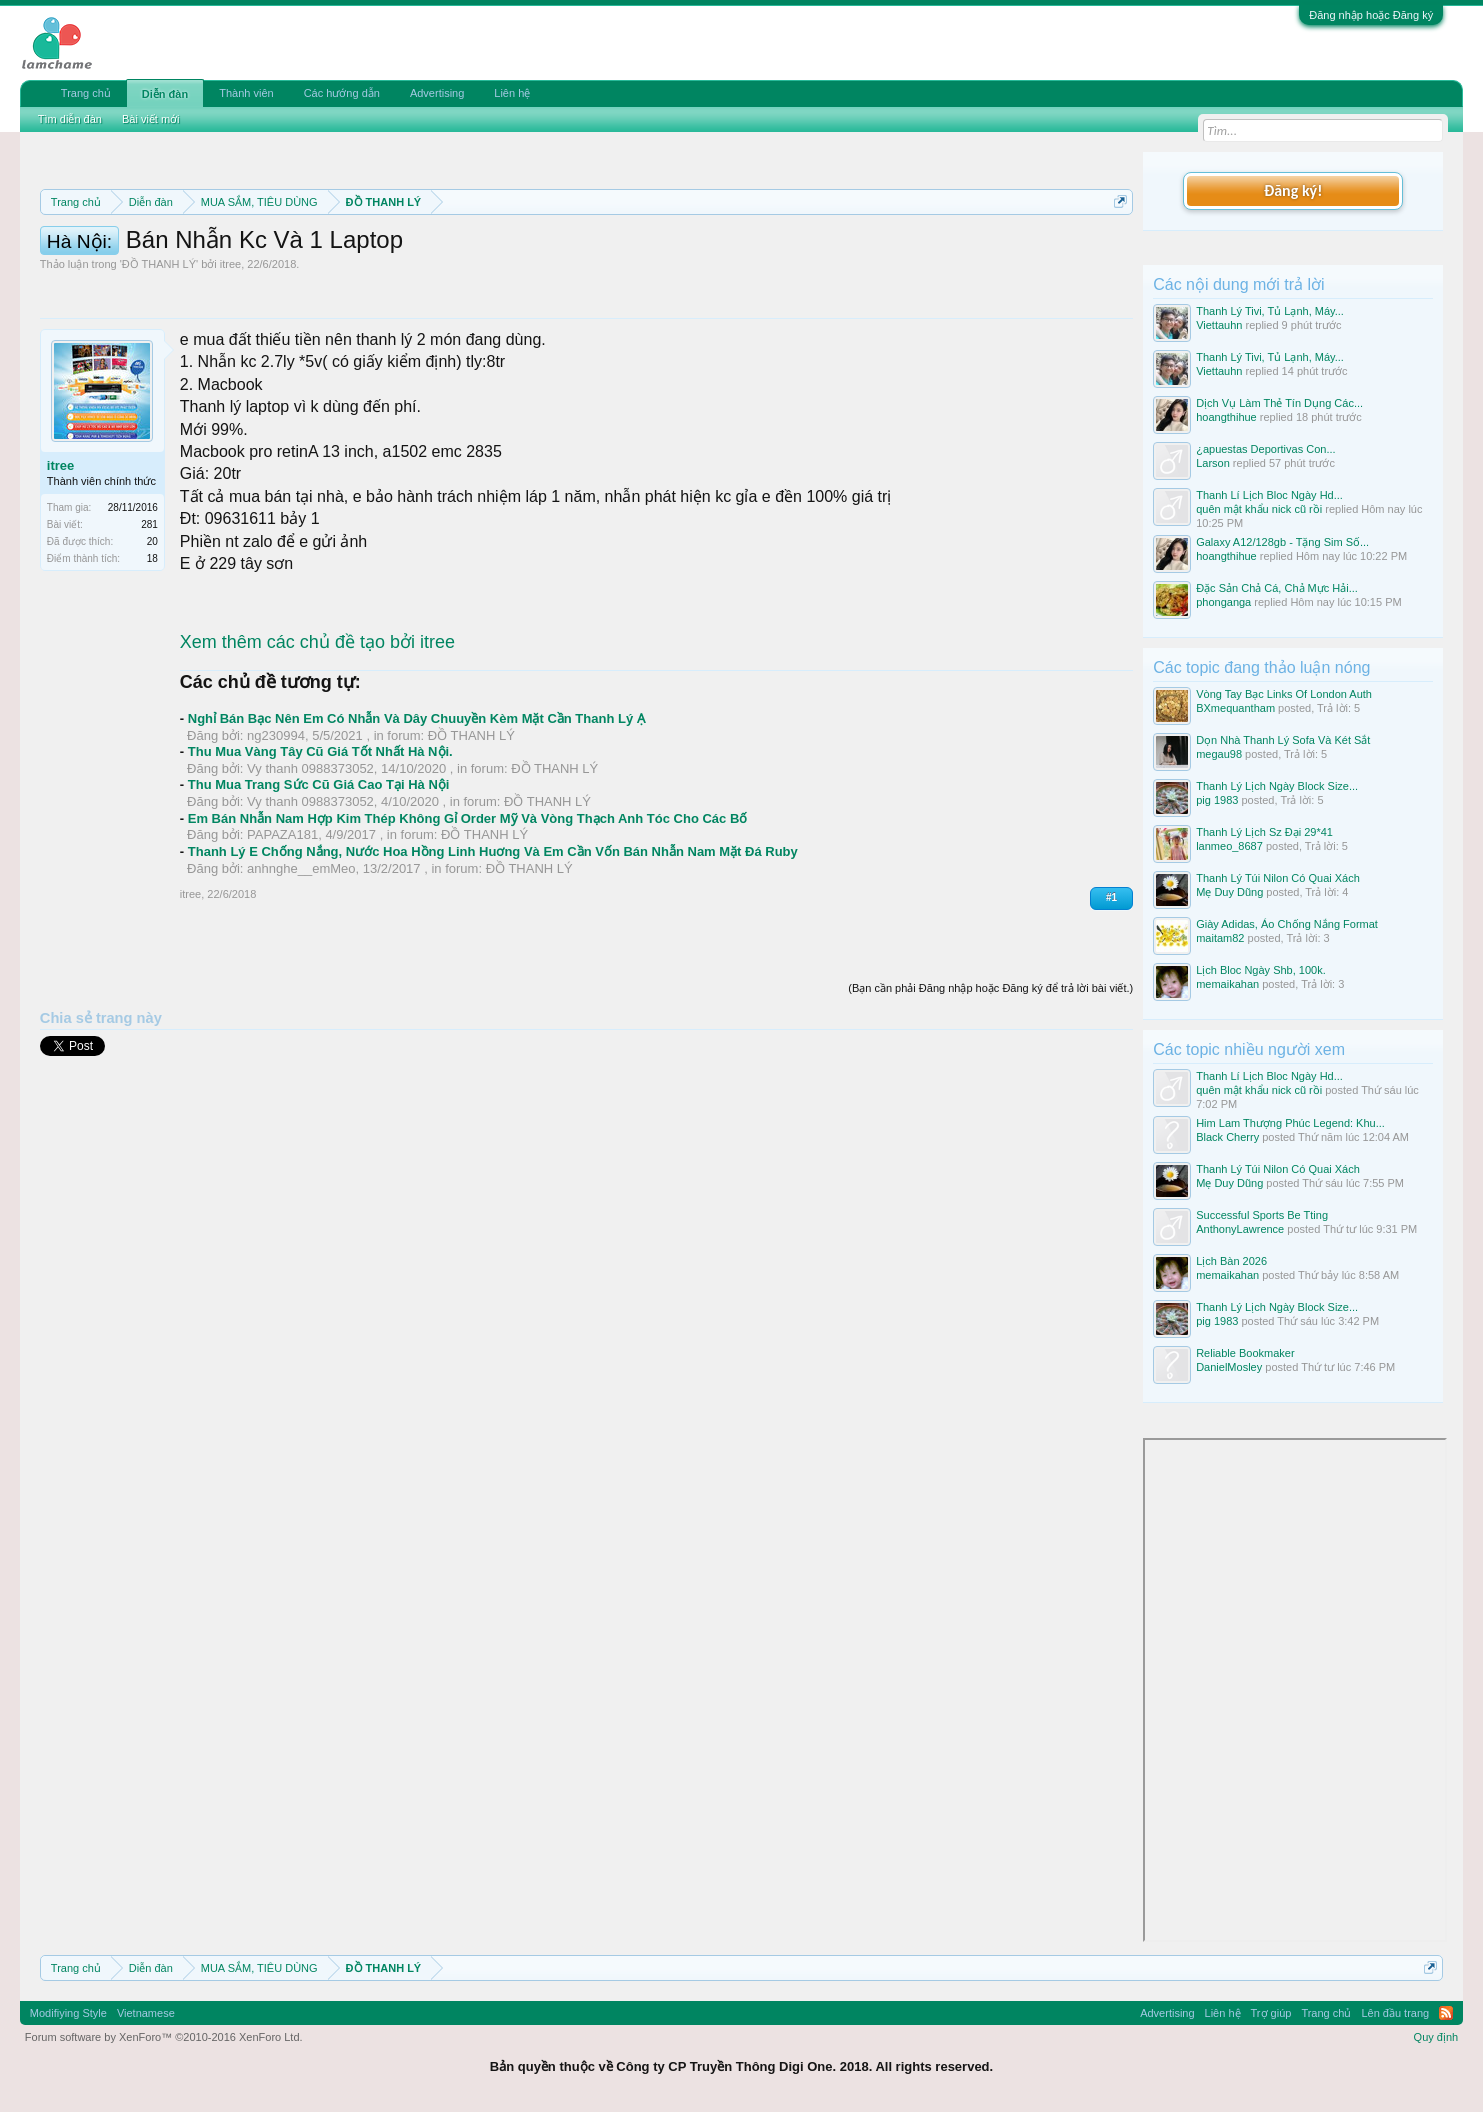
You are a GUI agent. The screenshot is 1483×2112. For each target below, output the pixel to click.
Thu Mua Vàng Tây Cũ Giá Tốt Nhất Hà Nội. (320, 841)
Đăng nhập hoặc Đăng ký (1371, 15)
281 (149, 614)
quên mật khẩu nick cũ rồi (1259, 509)
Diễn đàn (165, 94)
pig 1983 (1217, 800)
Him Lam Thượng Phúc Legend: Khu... (1290, 1123)
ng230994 (276, 825)
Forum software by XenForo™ (164, 2037)
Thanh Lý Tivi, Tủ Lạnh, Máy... (1270, 311)
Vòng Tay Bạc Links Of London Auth (1284, 694)
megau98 (1219, 754)
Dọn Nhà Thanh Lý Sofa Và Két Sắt (1283, 740)
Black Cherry (1227, 1137)
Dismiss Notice (1116, 248)
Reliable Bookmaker (1245, 1353)
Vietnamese (146, 2013)
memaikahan (1227, 984)
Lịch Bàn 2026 (1231, 1261)
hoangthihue (1226, 417)
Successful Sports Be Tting (1262, 1215)
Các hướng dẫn (342, 93)
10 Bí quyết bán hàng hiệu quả (421, 272)
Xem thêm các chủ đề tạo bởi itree (317, 732)
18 (152, 648)
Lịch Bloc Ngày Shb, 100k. (1261, 970)
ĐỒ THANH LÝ (159, 354)
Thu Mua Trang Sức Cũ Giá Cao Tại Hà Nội (319, 874)
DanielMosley (1229, 1367)
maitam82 (1220, 938)
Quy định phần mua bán (692, 250)
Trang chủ (86, 93)
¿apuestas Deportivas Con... (1265, 449)
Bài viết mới (151, 119)
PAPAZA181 (282, 924)
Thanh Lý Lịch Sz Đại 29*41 (1264, 832)
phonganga (1223, 602)
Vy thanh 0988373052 (310, 858)
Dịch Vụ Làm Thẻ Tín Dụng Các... (1279, 403)
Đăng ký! (1293, 190)
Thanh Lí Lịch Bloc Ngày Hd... (1269, 495)
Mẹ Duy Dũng (1229, 892)
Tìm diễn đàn (70, 119)
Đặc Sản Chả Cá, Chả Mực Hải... (1277, 588)
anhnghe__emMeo (301, 958)
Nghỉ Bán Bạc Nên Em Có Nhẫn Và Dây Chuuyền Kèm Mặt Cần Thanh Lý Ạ (416, 808)
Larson (1213, 463)
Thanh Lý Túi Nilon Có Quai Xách (1278, 878)
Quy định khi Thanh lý (878, 250)
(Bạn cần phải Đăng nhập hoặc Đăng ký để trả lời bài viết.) (990, 1078)
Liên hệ (512, 93)
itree (230, 354)
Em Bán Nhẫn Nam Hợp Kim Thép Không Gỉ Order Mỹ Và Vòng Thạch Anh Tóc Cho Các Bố (468, 908)
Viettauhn (1219, 325)
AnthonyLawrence (1240, 1229)
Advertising (437, 93)
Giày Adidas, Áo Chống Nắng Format (1287, 924)
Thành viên (246, 93)
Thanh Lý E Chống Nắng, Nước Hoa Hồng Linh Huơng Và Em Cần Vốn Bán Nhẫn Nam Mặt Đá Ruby (493, 941)
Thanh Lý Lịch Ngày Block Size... (1277, 786)
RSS (1446, 2013)
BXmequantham (1235, 708)
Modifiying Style (68, 2013)
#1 (1111, 987)
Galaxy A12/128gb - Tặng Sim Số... (1282, 542)
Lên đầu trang (1395, 2013)
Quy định (1436, 2037)
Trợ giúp (1271, 2013)
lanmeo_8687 (1229, 846)
